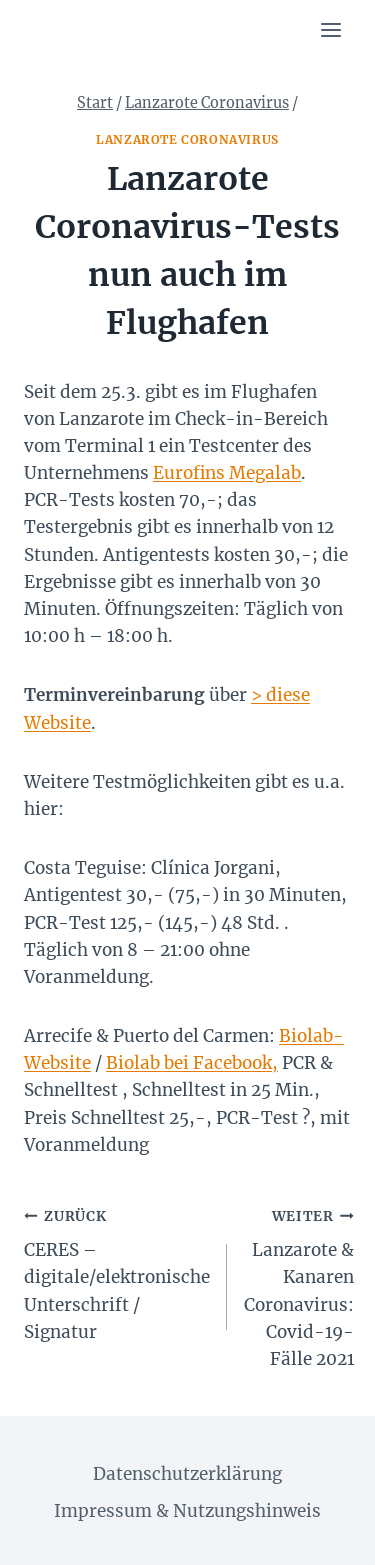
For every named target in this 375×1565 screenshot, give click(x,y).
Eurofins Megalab (227, 473)
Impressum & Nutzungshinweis (187, 1511)
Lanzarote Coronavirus (187, 139)
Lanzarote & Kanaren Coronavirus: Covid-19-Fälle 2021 (299, 1286)
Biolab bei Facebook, (192, 1063)
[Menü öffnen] (330, 29)
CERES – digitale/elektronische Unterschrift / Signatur (117, 1272)
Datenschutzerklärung (187, 1474)
